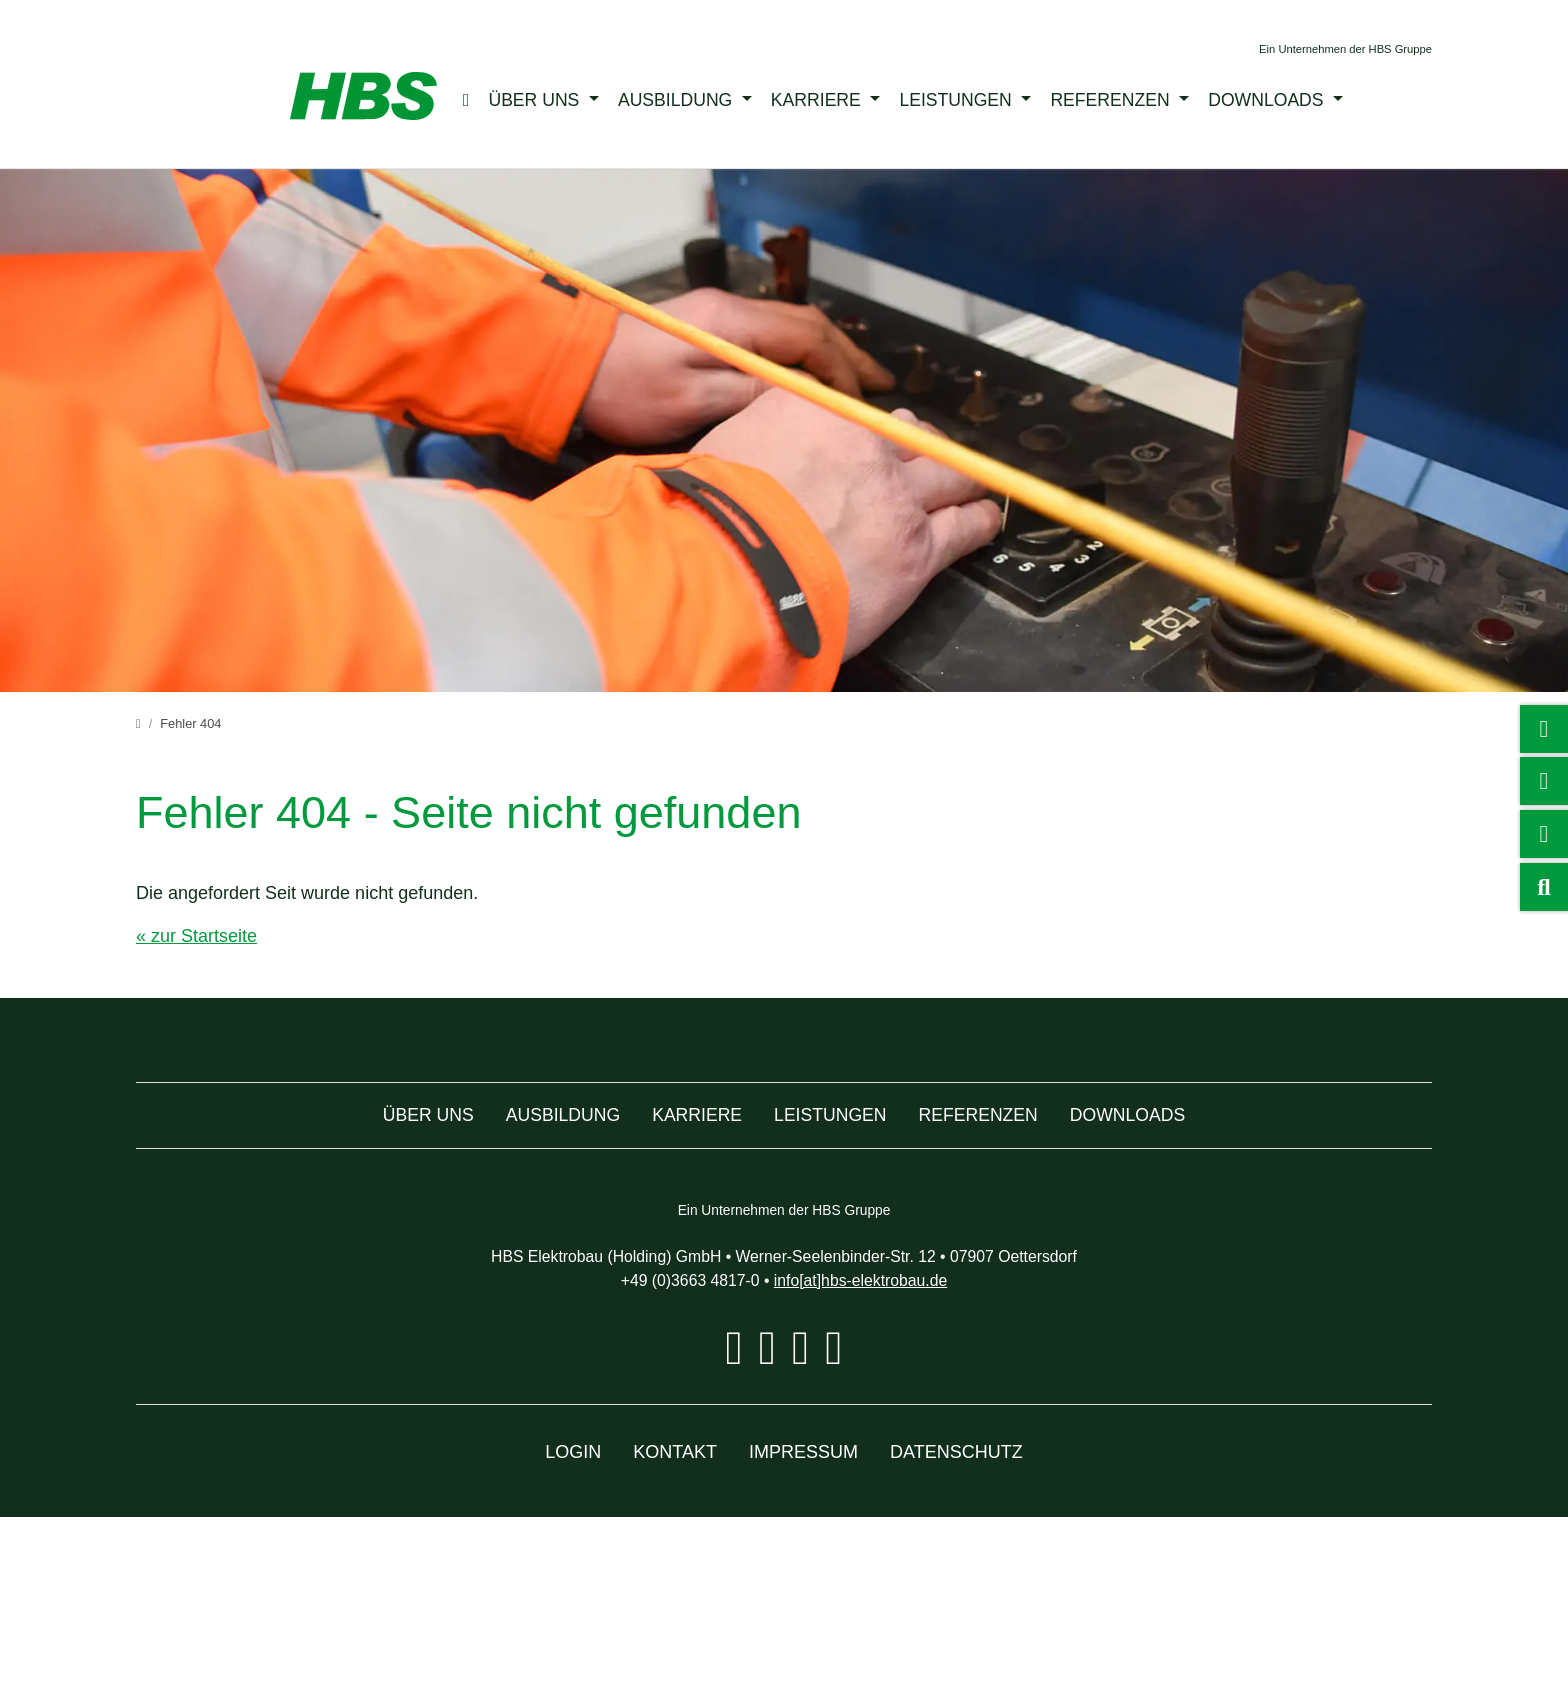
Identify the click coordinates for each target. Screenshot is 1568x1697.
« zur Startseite (201, 936)
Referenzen (1127, 99)
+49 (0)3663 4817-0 (678, 1459)
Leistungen (973, 99)
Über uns (550, 99)
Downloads (1283, 99)
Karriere (833, 99)
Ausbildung (693, 99)
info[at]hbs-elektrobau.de (872, 1459)
